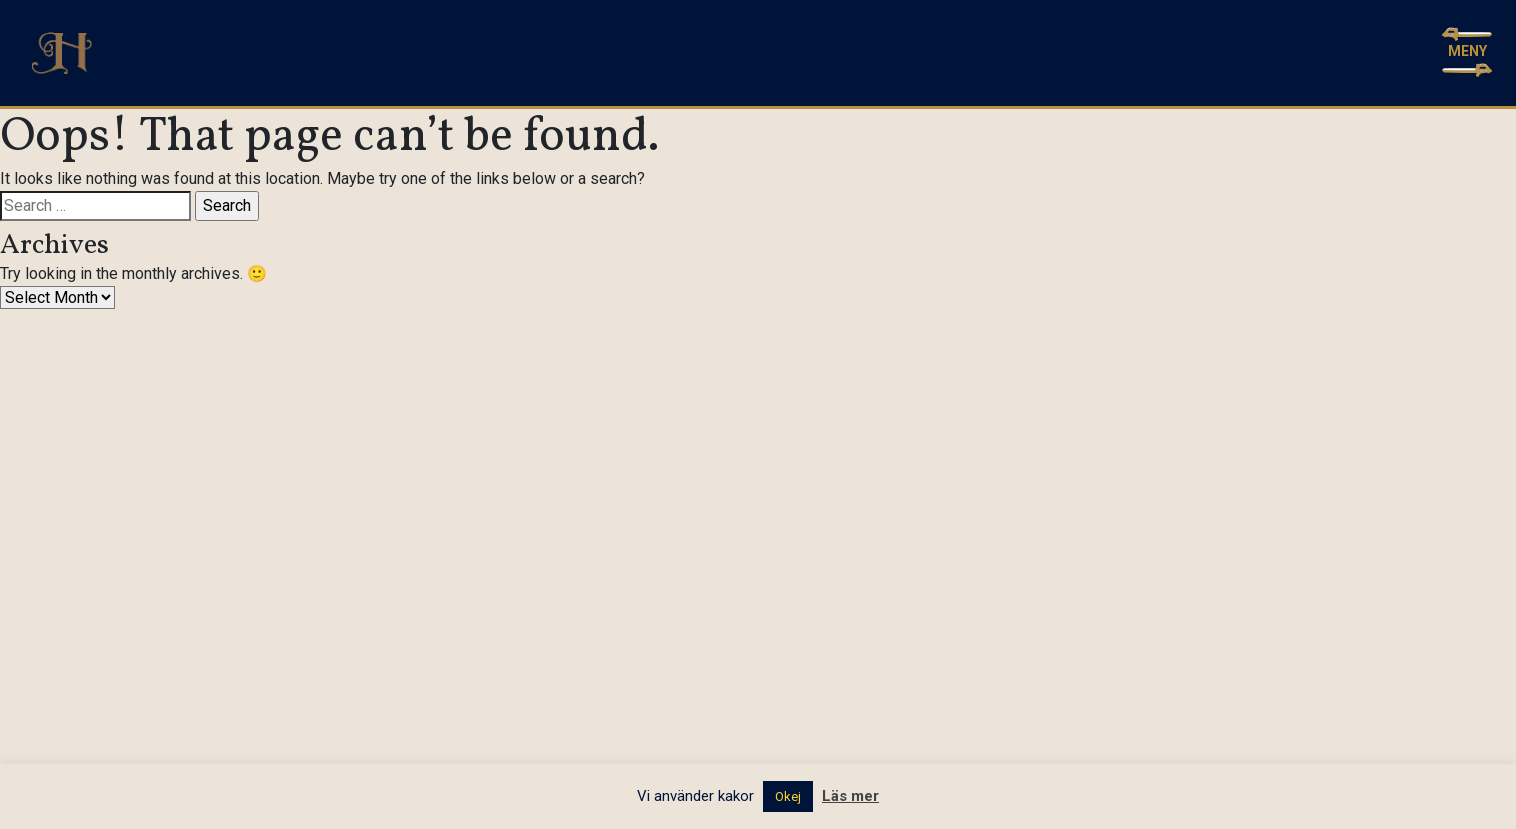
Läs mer (850, 796)
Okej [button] (788, 796)
